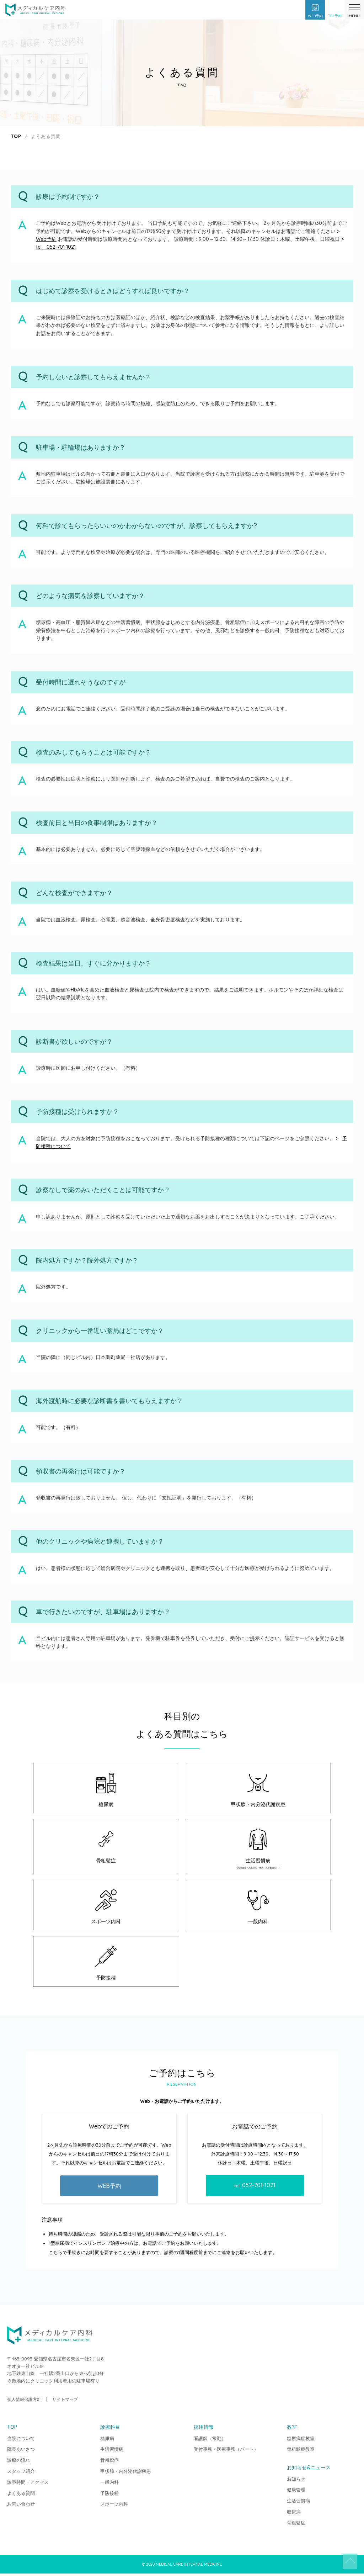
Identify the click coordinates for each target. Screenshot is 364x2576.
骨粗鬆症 (106, 1847)
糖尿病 (106, 1790)
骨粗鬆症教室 (301, 2451)
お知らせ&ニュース (309, 2470)
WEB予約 (109, 2188)
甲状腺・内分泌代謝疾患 (258, 1790)
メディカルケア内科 (35, 11)
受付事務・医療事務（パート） (226, 2451)
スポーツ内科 (106, 1908)
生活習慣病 (258, 1850)
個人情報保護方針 (24, 2402)
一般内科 (258, 1908)
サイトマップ (65, 2402)
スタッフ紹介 (21, 2473)
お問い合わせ (21, 2506)
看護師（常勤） (210, 2441)
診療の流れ (18, 2462)
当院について (21, 2441)
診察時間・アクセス (28, 2484)
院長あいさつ (21, 2451)
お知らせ (296, 2481)
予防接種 (106, 1965)
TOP (343, 2555)
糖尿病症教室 (301, 2441)
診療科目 (110, 2429)
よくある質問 (21, 2495)
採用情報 (204, 2429)
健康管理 (296, 2492)
